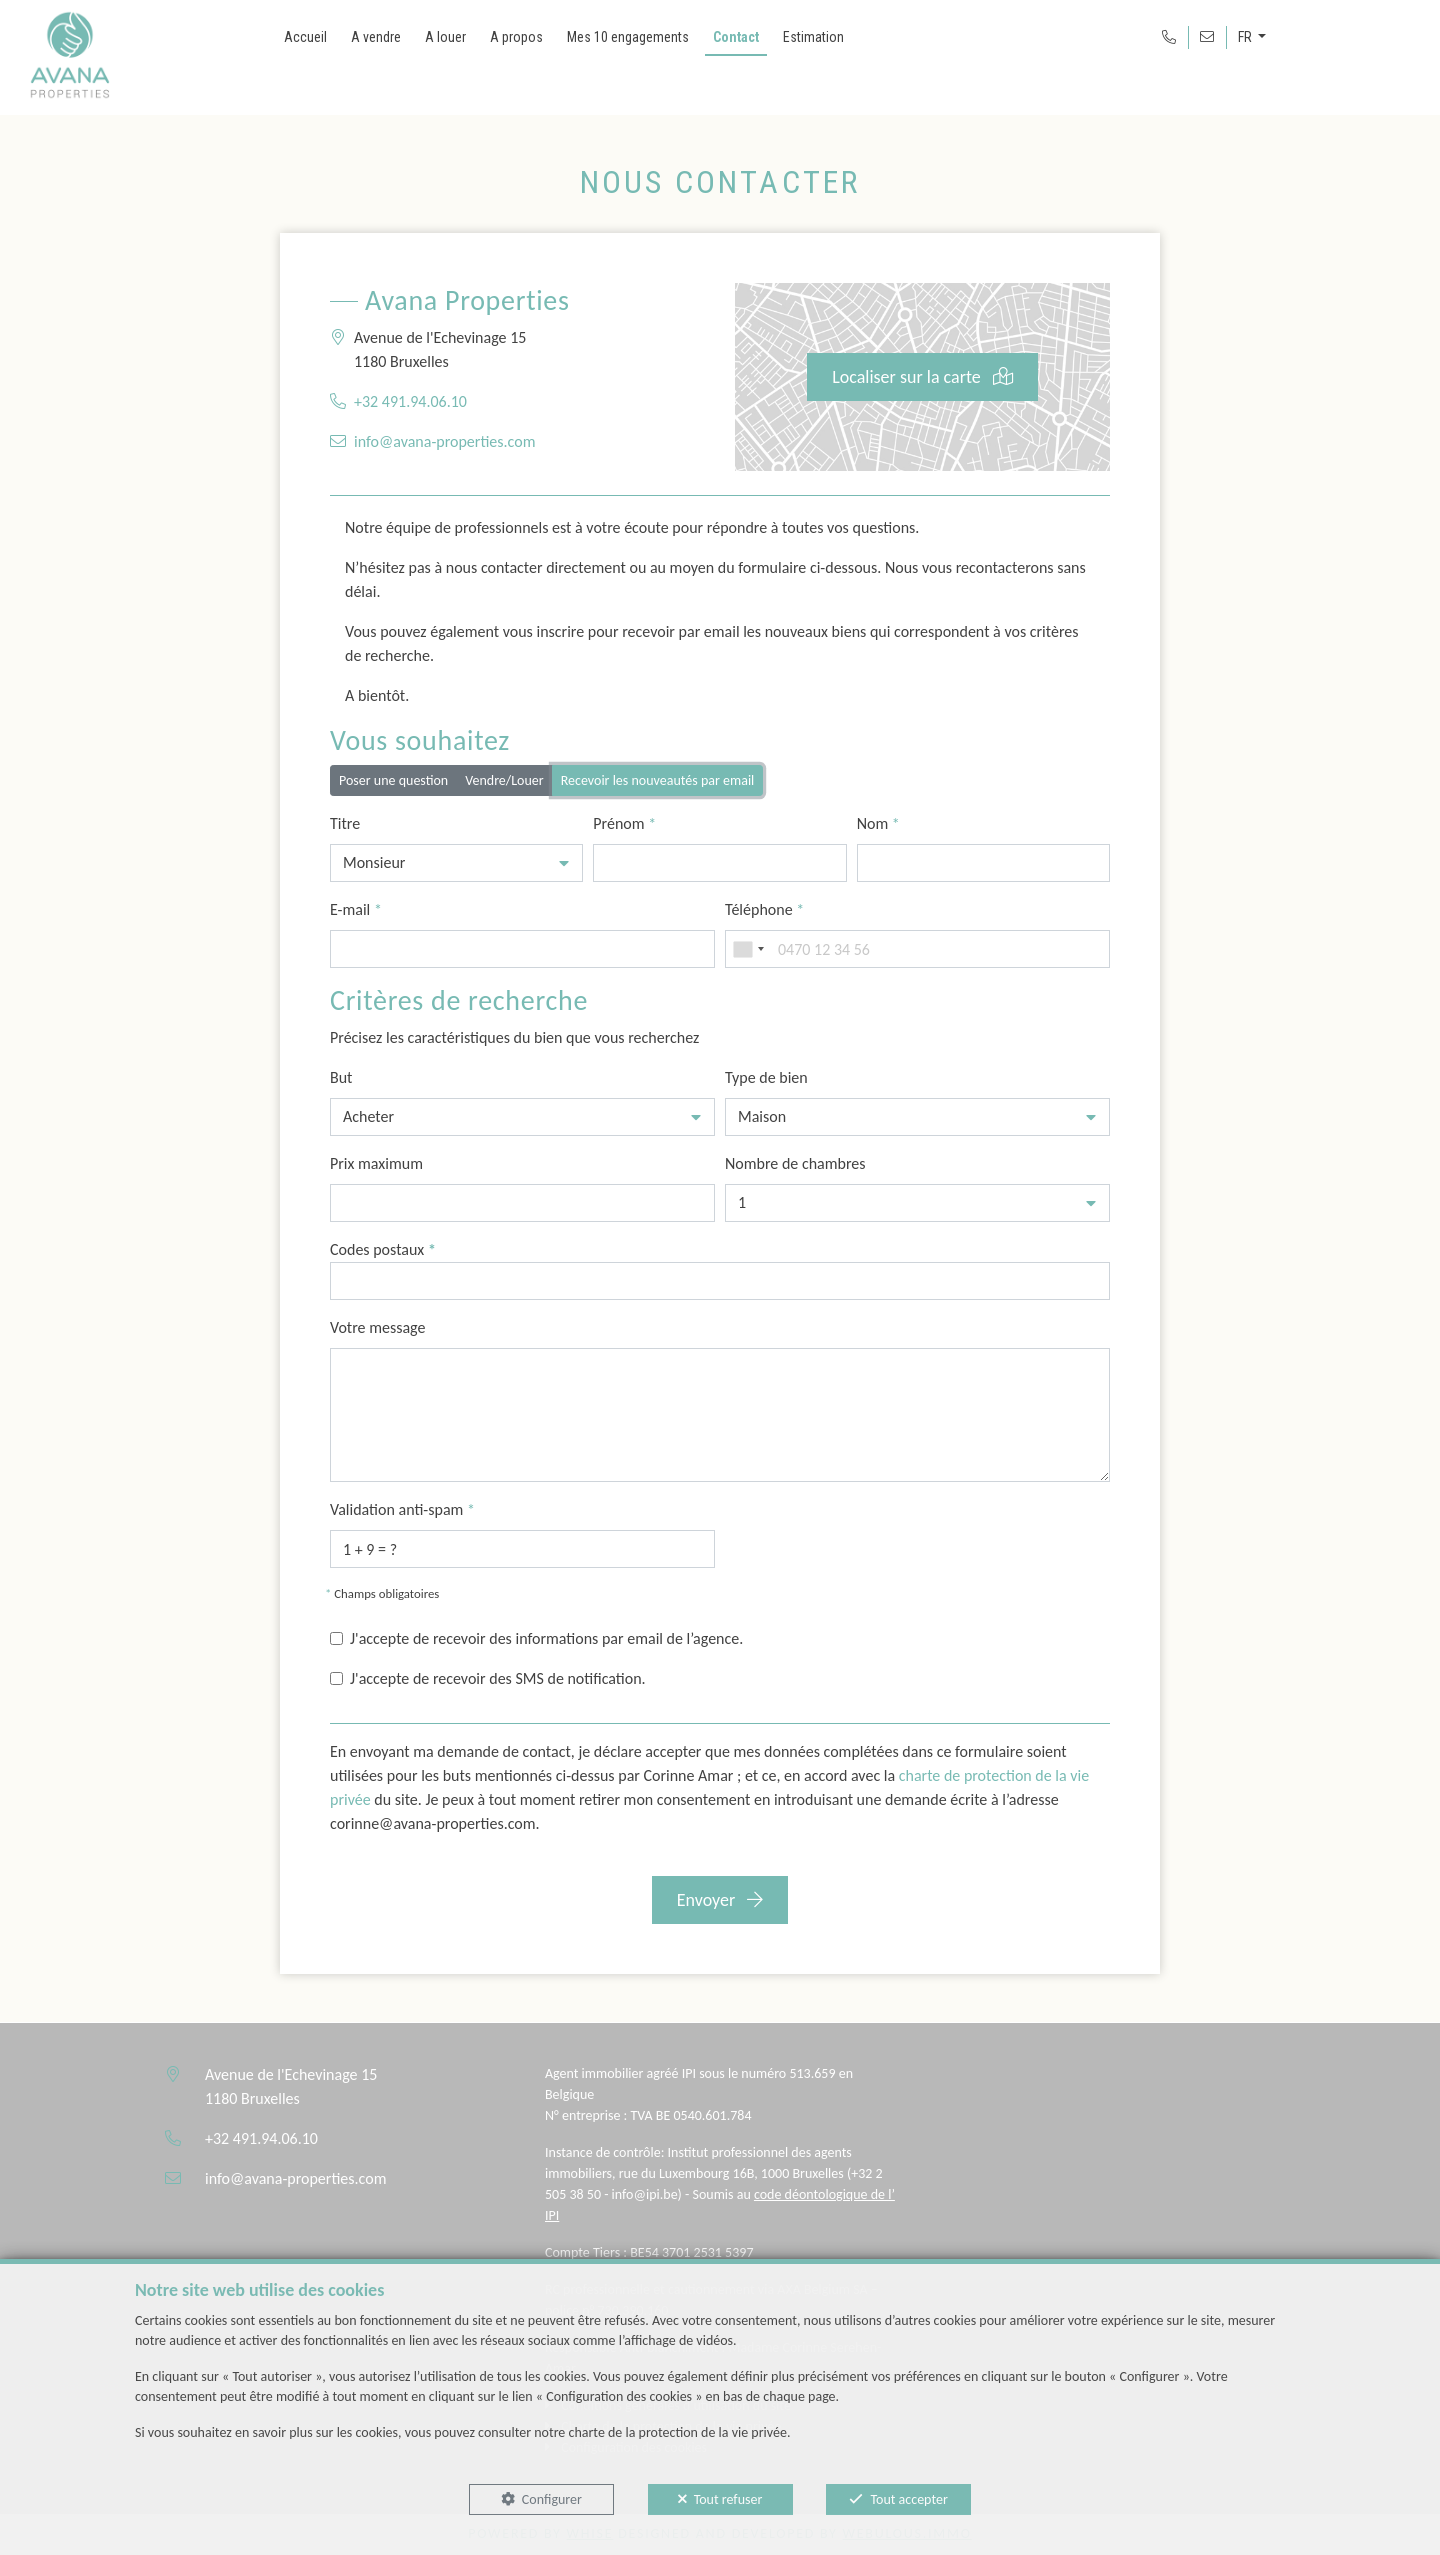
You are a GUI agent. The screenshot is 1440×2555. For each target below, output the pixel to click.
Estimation (813, 37)
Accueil (305, 37)
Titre (345, 823)
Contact (736, 37)
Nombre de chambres (795, 1163)
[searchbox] (342, 1280)
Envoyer (720, 1900)
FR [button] (1246, 37)
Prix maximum (376, 1163)
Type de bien (766, 1077)
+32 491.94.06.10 (410, 401)
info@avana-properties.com (444, 441)
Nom (878, 823)
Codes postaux (383, 1249)
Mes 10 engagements (628, 37)
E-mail (356, 909)
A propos (516, 37)
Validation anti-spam (402, 1509)
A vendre (376, 37)
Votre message (377, 1327)
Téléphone (764, 909)
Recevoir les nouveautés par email (658, 779)
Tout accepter (908, 2499)
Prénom (624, 823)
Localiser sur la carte (922, 377)
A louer (445, 37)
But (341, 1077)
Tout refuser (728, 2499)
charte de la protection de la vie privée (677, 2432)
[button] (456, 863)
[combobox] (748, 949)
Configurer (552, 2499)
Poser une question (393, 779)
